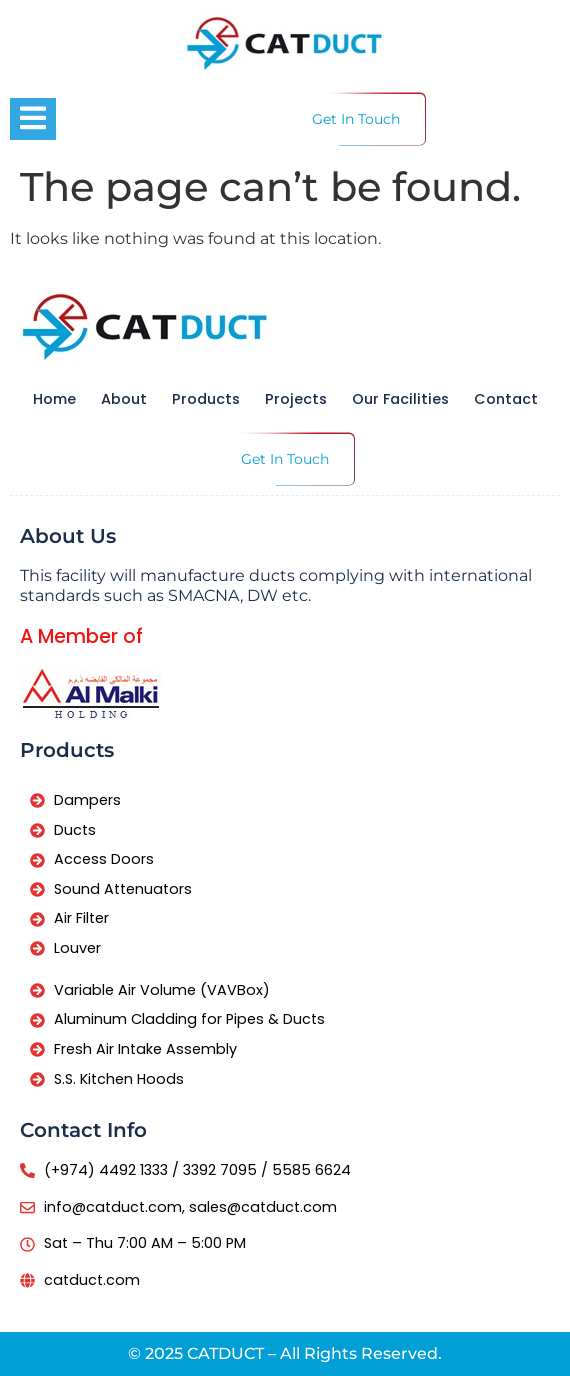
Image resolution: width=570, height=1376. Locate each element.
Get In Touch (356, 119)
